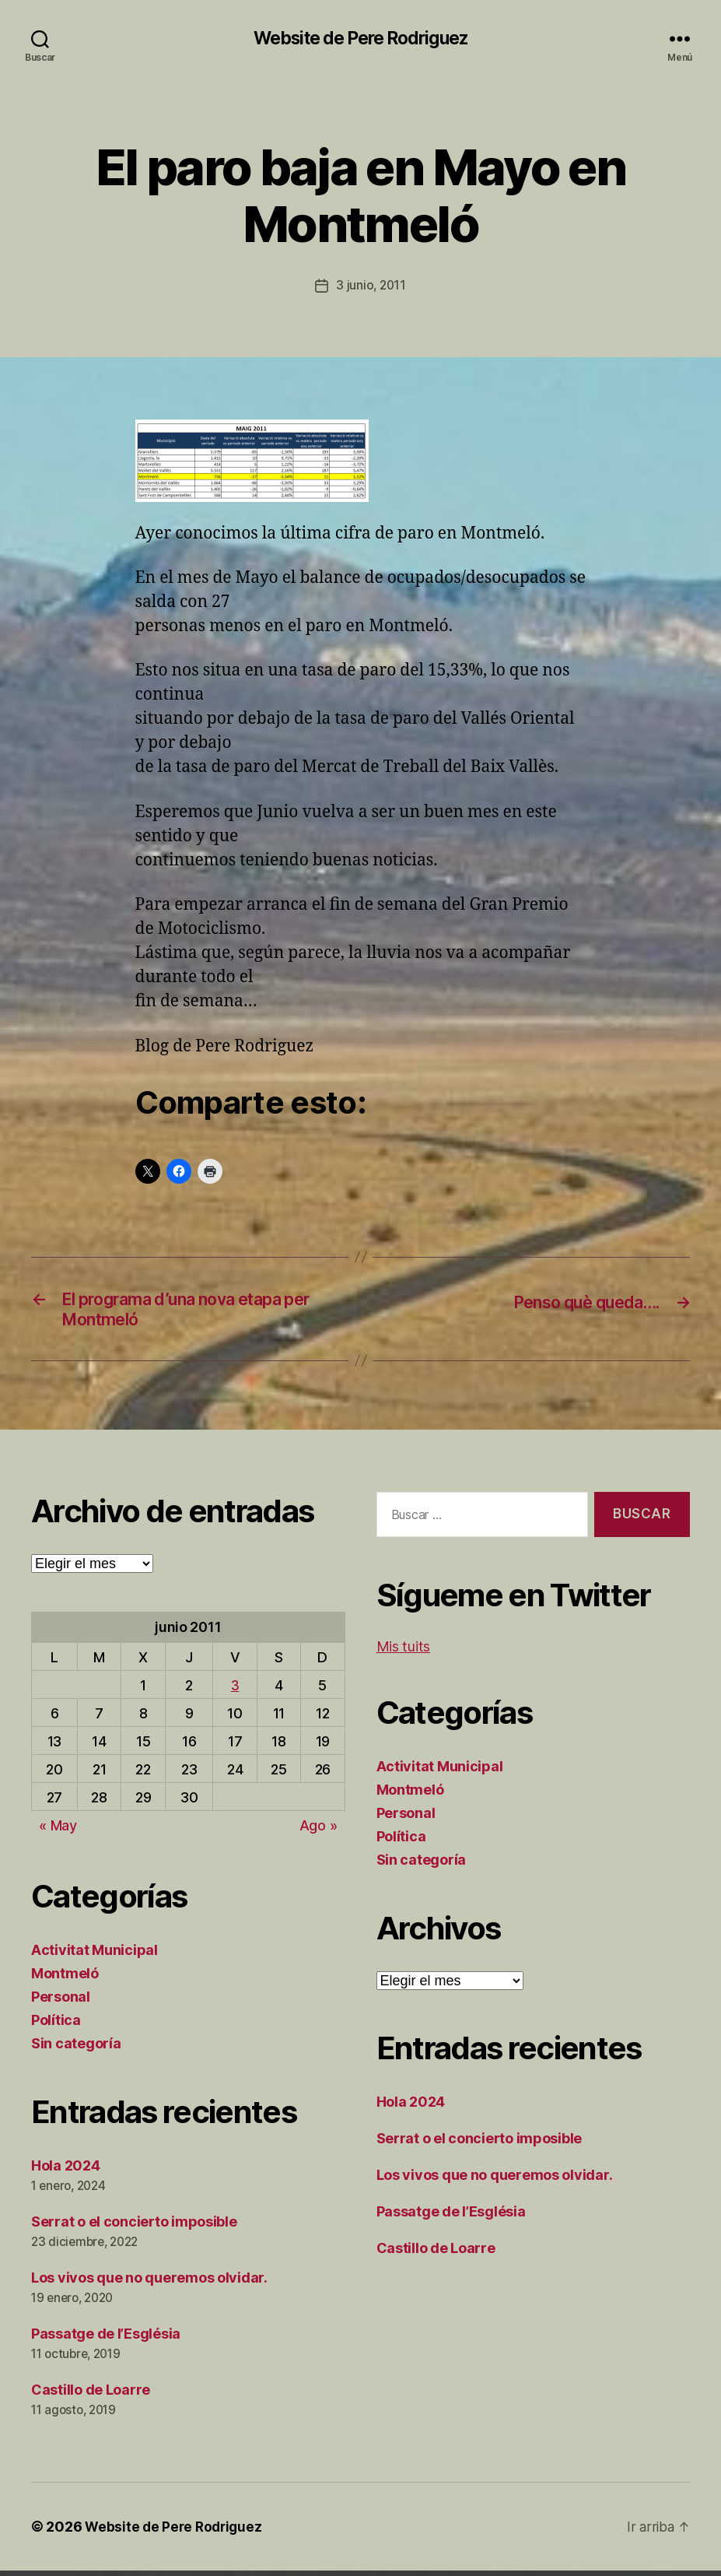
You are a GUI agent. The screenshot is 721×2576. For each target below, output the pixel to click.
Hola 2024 (65, 2171)
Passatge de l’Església (105, 2339)
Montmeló (65, 1979)
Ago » (318, 1831)
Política (56, 2025)
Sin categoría (76, 2049)
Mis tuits (403, 1652)
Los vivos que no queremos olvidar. (149, 2283)
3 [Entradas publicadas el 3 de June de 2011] (235, 1691)
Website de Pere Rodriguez (360, 39)
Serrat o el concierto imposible (134, 2227)
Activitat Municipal (94, 1955)
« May (58, 1831)
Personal (60, 2002)
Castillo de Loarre (90, 2395)
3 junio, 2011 (371, 286)
